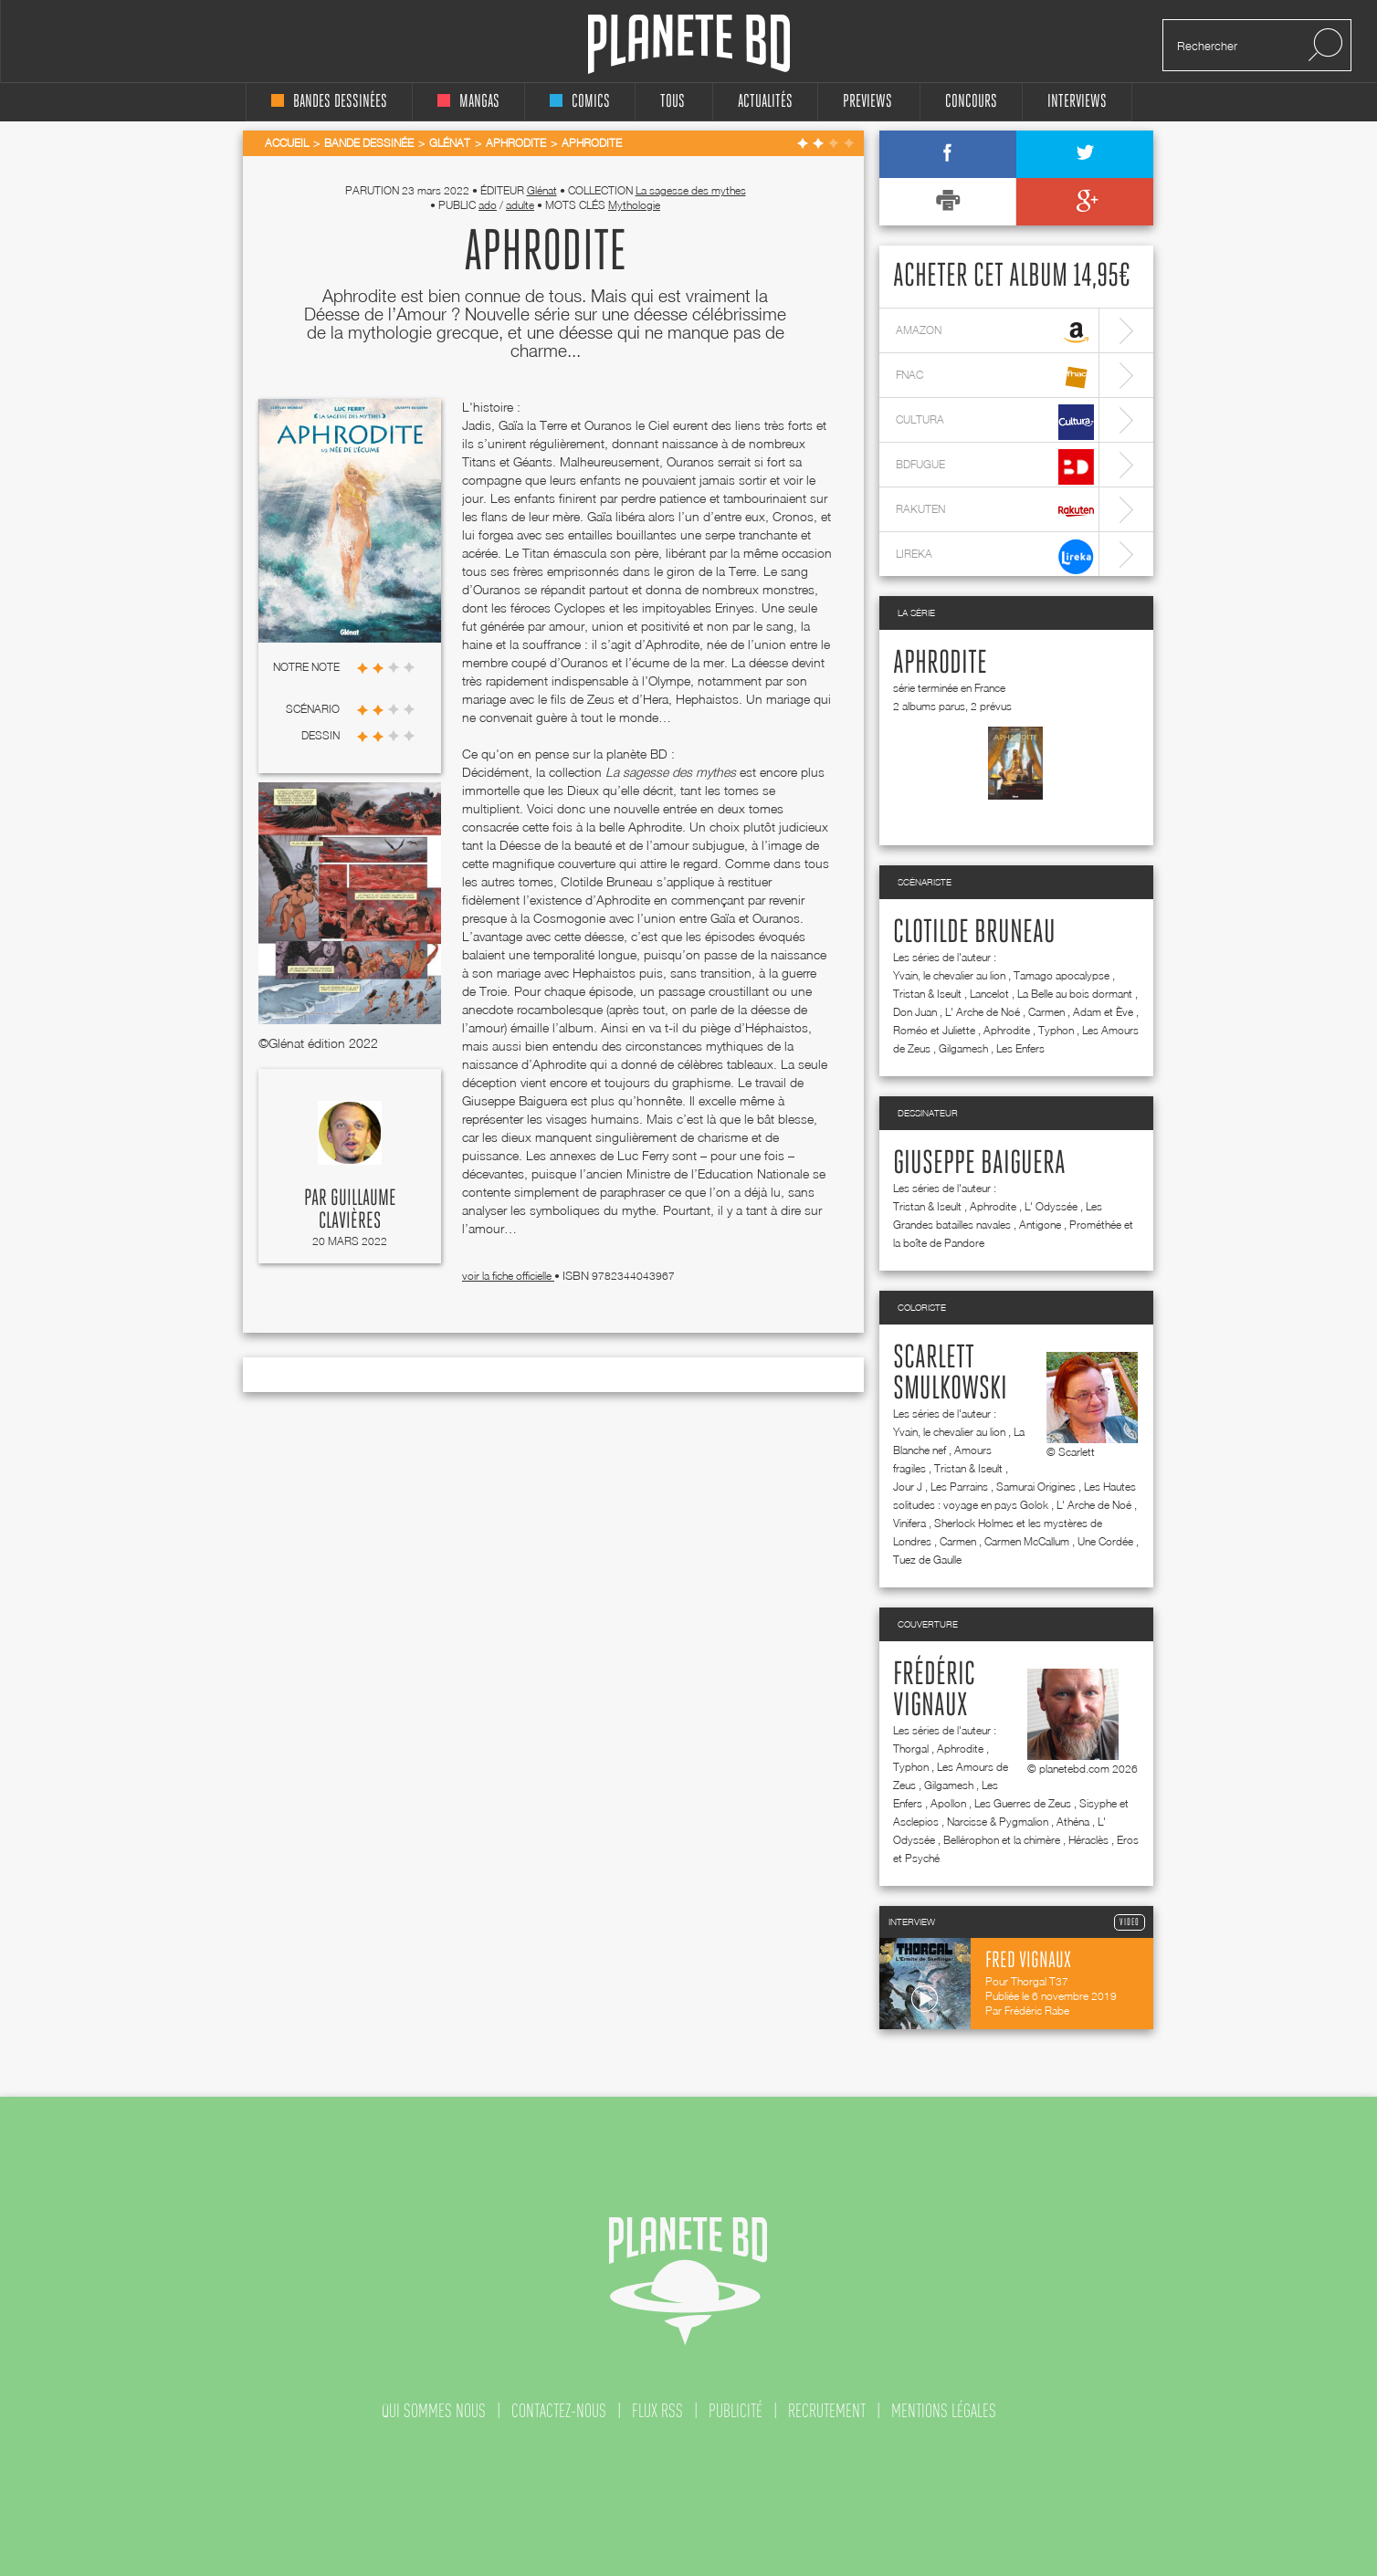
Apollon (948, 1803)
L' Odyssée (1051, 1206)
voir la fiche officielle (508, 1276)
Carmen (1046, 1012)
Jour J (907, 1486)
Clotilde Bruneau (974, 933)
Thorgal (911, 1748)
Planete (689, 44)
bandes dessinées (329, 102)
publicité (735, 2411)
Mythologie (634, 205)
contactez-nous (558, 2411)
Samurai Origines (1036, 1486)
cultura (995, 422)
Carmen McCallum (1026, 1541)
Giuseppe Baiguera (979, 1163)
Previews (867, 102)
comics (580, 102)
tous (672, 102)
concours (971, 102)
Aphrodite (940, 663)
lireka (995, 556)
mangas (468, 102)
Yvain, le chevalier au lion (949, 975)
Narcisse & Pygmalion (997, 1821)
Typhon (1056, 1030)
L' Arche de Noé (982, 1012)
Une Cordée (1105, 1541)
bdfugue (995, 467)
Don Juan (915, 1012)
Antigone (1040, 1224)
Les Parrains (959, 1486)
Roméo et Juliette (934, 1030)
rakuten (995, 511)
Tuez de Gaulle (927, 1559)
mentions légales (943, 2411)
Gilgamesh (963, 1048)
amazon (995, 333)
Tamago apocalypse (1061, 975)
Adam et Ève (1103, 1012)
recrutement (827, 2411)
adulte (520, 205)
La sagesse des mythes (691, 190)
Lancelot (989, 993)
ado (487, 205)
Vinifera (909, 1523)
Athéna (1072, 1821)
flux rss (657, 2411)
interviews (1077, 102)
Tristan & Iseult (927, 993)
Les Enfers (1020, 1048)
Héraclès (1088, 1840)
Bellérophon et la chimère (1001, 1840)
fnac (995, 377)
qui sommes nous (434, 2411)
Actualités (765, 102)
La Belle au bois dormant (1074, 993)
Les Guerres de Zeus (1022, 1803)
